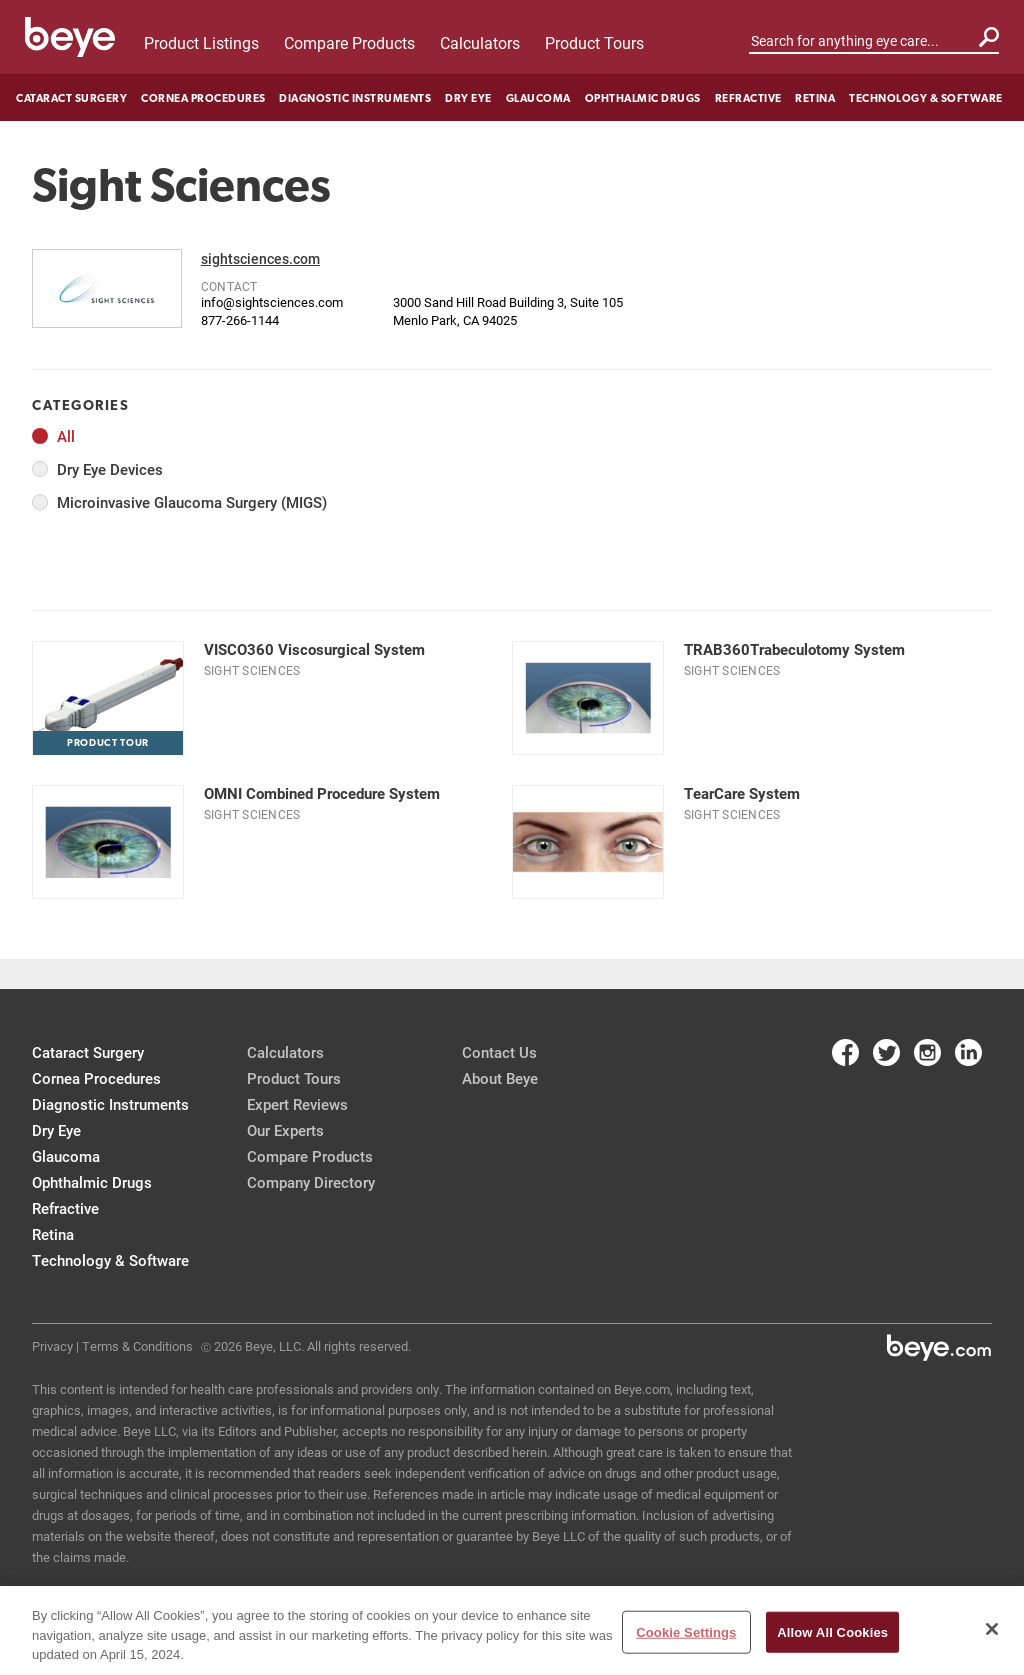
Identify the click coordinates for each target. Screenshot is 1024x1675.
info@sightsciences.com (272, 302)
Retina (815, 98)
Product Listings (201, 42)
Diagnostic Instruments (355, 98)
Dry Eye (468, 98)
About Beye (500, 1078)
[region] (512, 1630)
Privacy (52, 1346)
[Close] (992, 1629)
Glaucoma (538, 98)
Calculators (480, 42)
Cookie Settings (686, 1631)
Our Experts (285, 1130)
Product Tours (594, 42)
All (66, 436)
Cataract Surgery (71, 98)
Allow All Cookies (832, 1631)
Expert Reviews (297, 1104)
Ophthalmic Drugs (643, 98)
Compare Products (349, 42)
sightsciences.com (260, 258)
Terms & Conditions (137, 1346)
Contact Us (499, 1052)
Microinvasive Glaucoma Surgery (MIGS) (192, 502)
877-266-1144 (240, 320)
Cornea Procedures (203, 98)
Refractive (748, 98)
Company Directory (311, 1182)
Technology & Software (926, 98)
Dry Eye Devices (110, 469)
